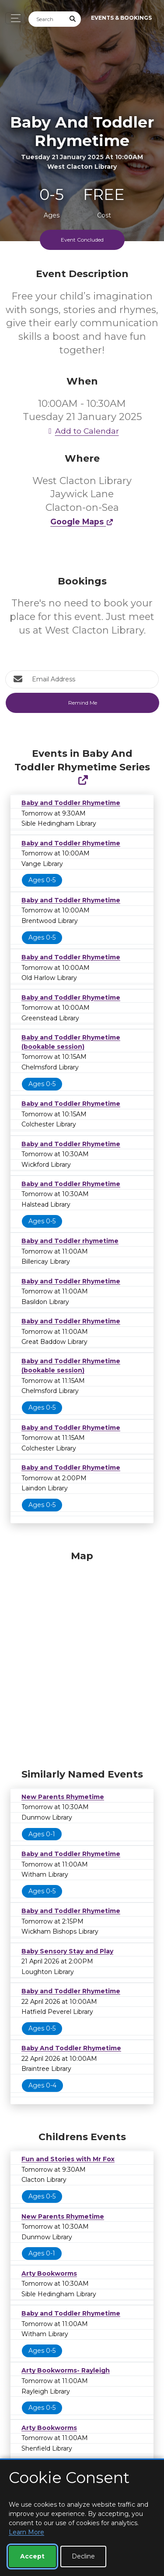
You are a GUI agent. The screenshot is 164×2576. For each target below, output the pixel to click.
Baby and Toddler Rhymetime (70, 803)
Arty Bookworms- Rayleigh (65, 2370)
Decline (83, 2556)
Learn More (26, 2532)
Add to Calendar (82, 430)
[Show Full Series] (83, 780)
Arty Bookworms (49, 2273)
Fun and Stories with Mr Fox (68, 2159)
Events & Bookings (121, 17)
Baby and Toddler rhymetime (70, 1241)
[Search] (46, 19)
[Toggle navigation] (13, 18)
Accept (32, 2556)
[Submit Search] (73, 19)
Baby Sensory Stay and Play (67, 1951)
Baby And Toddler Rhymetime (71, 2048)
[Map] (82, 1657)
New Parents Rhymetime (62, 1797)
